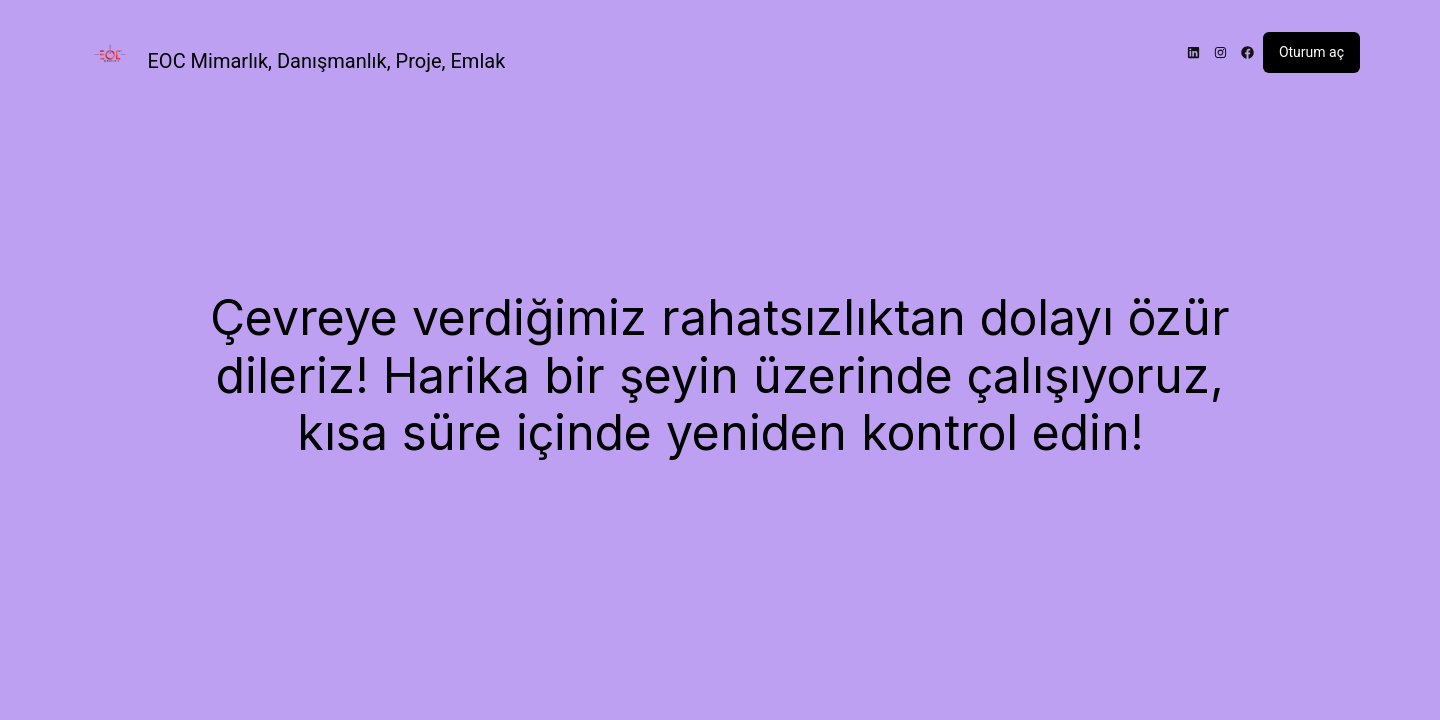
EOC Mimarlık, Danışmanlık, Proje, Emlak (327, 61)
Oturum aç (1311, 52)
